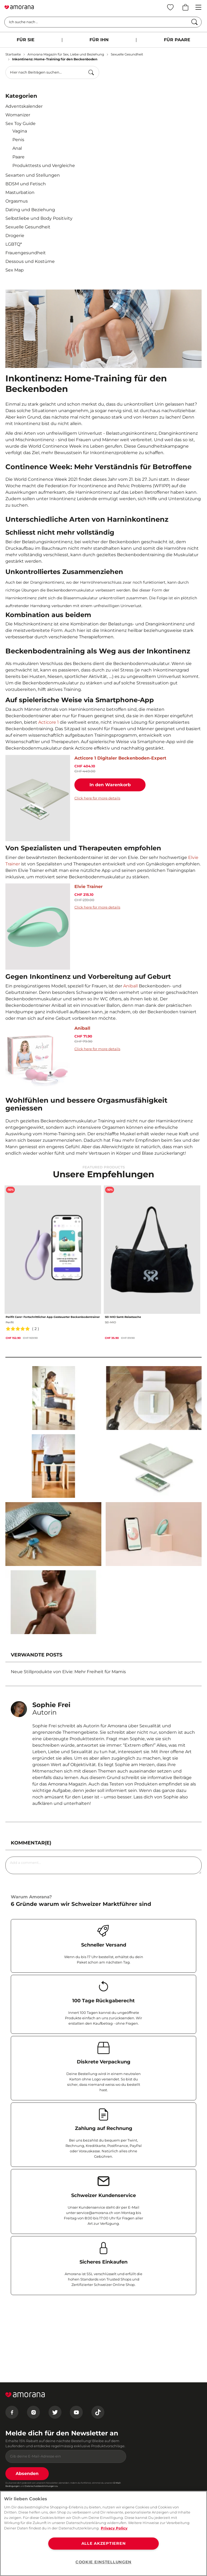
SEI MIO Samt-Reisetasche (123, 1317)
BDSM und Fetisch (25, 183)
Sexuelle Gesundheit (127, 54)
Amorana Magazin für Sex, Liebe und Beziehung (65, 54)
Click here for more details (97, 798)
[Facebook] (11, 2412)
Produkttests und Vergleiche (43, 165)
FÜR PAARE (177, 39)
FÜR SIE (25, 39)
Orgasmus (16, 201)
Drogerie (14, 235)
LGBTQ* (13, 244)
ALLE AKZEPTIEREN (103, 2543)
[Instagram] (33, 2412)
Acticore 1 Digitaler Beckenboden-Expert (120, 758)
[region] (103, 2533)
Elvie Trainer (88, 886)
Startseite (13, 54)
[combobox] (52, 72)
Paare (18, 156)
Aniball (130, 985)
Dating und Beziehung (30, 209)
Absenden (27, 2473)
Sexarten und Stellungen (32, 175)
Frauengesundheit (25, 252)
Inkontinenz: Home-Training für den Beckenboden (54, 59)
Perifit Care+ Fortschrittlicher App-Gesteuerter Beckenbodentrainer (53, 1317)
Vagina (19, 131)
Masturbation (19, 192)
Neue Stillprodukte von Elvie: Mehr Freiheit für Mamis (68, 1671)
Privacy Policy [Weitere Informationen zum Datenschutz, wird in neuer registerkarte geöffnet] (114, 2528)
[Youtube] (76, 2412)
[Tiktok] (97, 2412)
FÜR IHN (99, 39)
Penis (18, 139)
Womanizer (17, 114)
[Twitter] (55, 2412)
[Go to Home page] (19, 7)
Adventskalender (24, 106)
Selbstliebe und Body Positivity (39, 218)
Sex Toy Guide (20, 123)
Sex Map (14, 270)
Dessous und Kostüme (30, 261)
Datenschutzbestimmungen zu (41, 2486)
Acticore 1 (48, 722)
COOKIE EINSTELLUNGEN (103, 2562)
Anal (17, 148)
